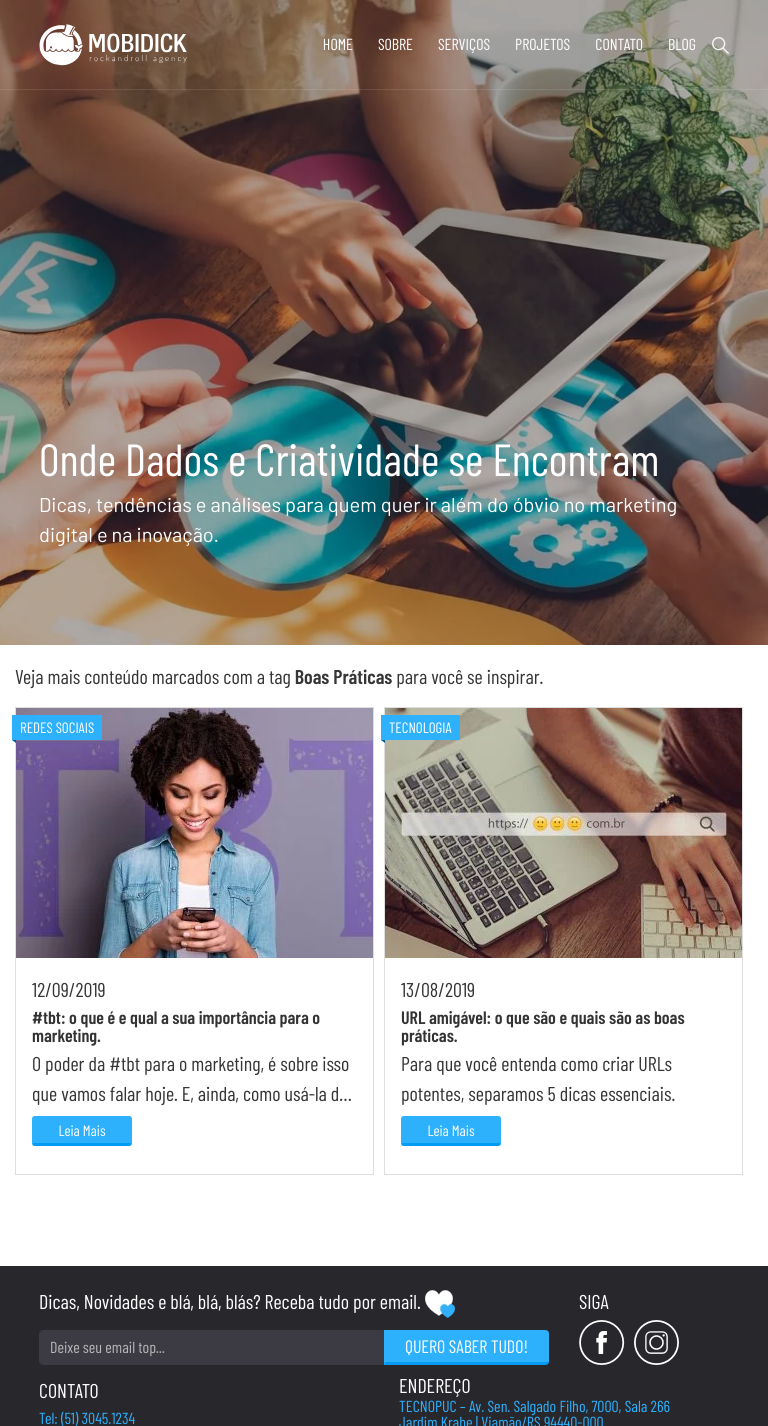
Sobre (395, 44)
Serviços (464, 44)
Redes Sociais (57, 727)
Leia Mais (81, 1130)
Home (338, 44)
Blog (682, 44)
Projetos (542, 44)
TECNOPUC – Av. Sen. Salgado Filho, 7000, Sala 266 (534, 1407)
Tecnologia (420, 727)
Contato (619, 44)
